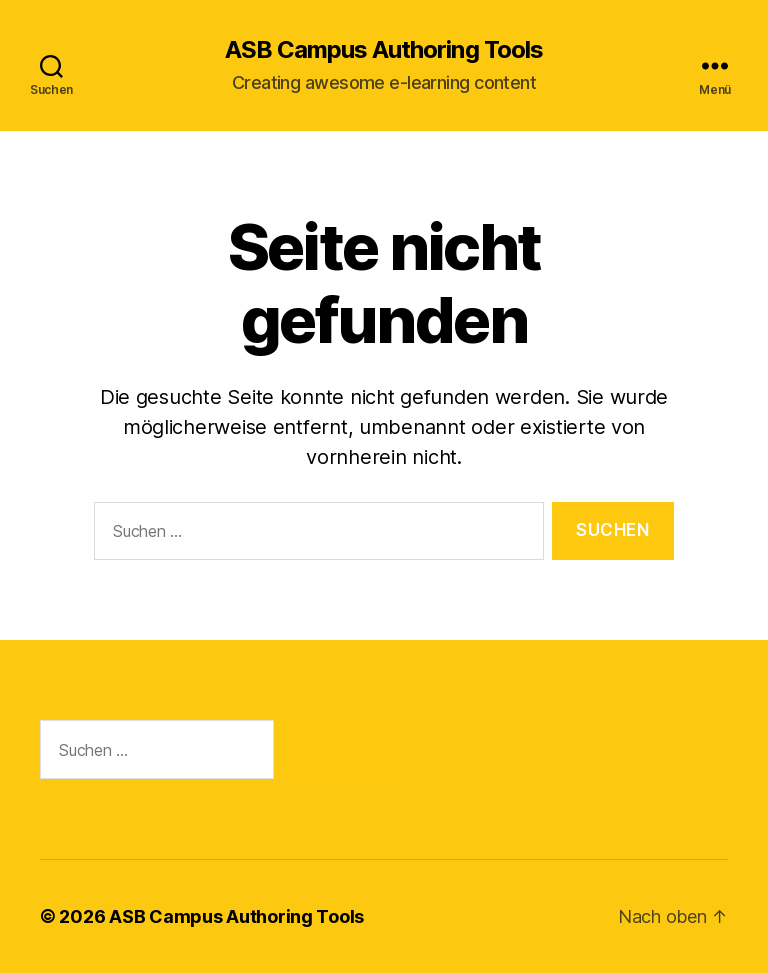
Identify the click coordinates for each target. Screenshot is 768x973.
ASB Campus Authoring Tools (383, 50)
